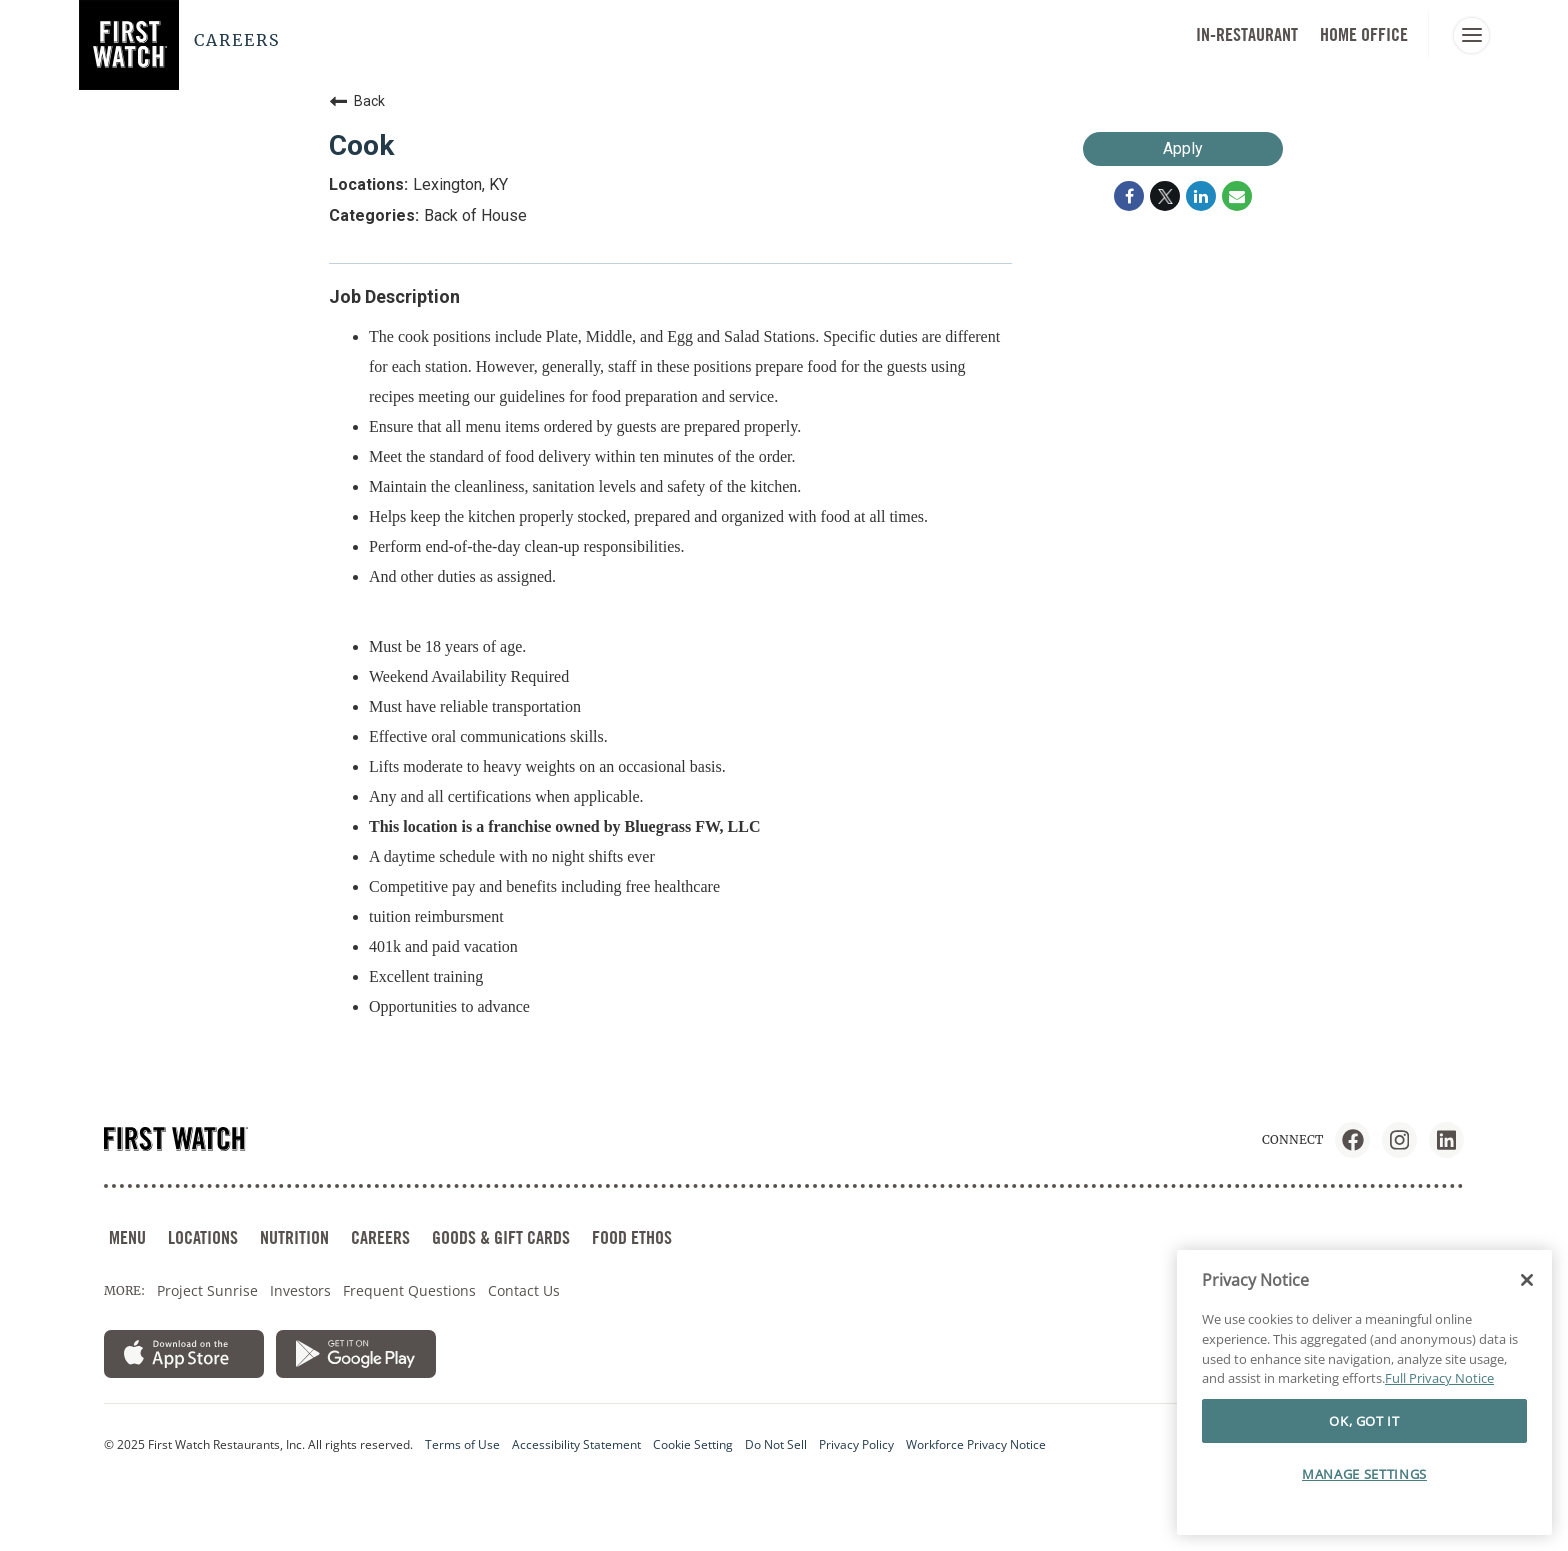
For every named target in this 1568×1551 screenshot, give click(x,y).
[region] (1364, 1392)
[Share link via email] (1237, 196)
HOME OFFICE (1364, 34)
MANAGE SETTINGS (1364, 1474)
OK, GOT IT (1364, 1421)
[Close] (1527, 1280)
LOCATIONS (203, 1237)
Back (357, 101)
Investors (300, 1290)
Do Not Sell (776, 1445)
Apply (1183, 148)
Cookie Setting (693, 1445)
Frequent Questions (409, 1290)
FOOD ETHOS (632, 1237)
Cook (361, 145)
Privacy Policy (856, 1445)
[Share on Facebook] (1129, 196)
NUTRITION (294, 1237)
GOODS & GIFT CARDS (501, 1237)
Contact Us (524, 1290)
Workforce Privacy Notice (976, 1445)
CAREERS (380, 1237)
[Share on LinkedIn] (1201, 196)
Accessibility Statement (576, 1445)
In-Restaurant (1247, 34)
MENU (127, 1237)
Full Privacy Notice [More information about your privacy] (1439, 1378)
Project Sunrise (207, 1290)
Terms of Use (462, 1445)
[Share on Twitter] (1165, 196)
